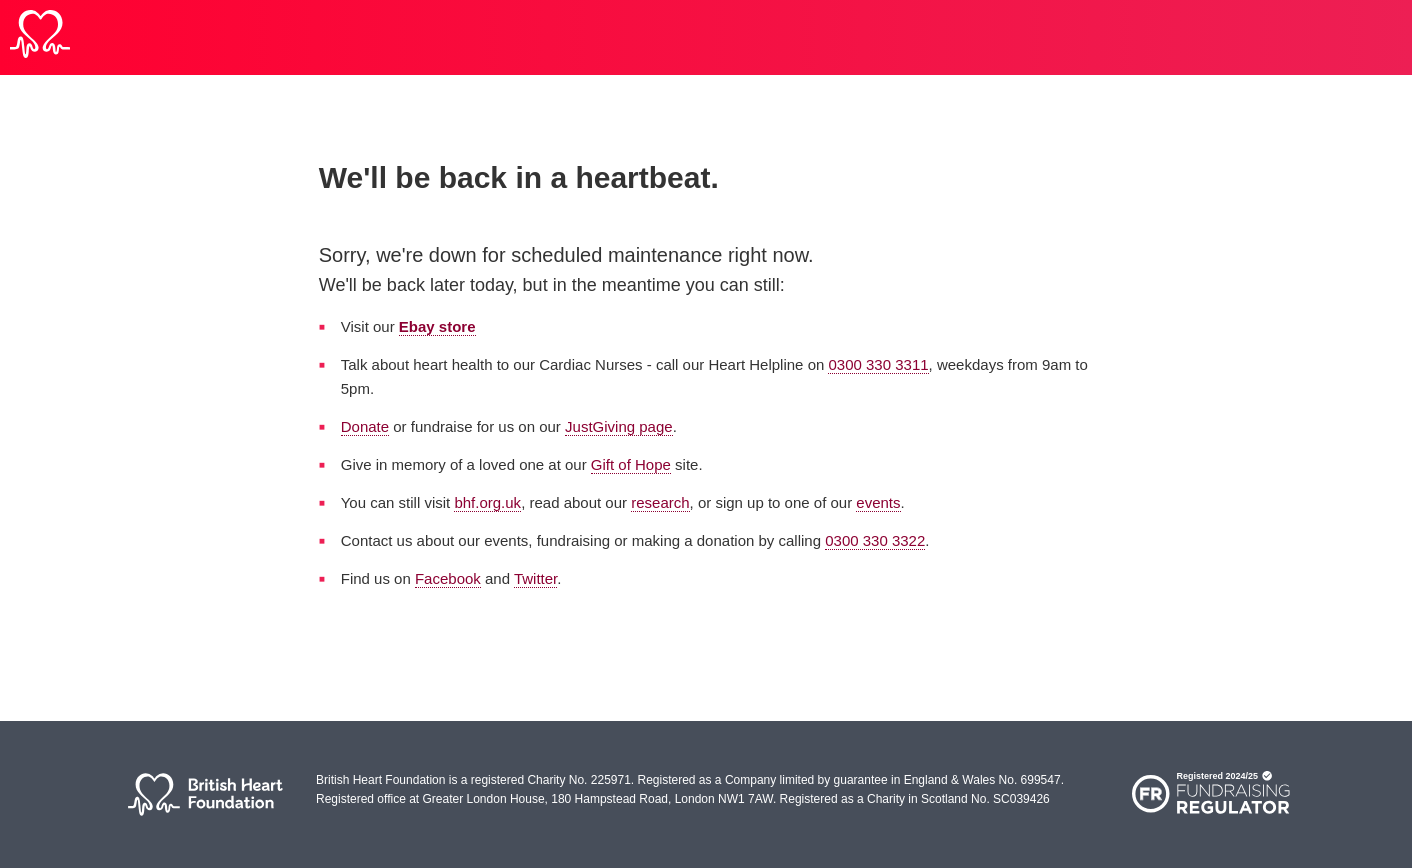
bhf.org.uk (487, 502)
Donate (365, 426)
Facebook (448, 578)
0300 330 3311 (878, 364)
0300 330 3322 (875, 540)
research (660, 502)
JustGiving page (619, 426)
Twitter (535, 578)
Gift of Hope (631, 464)
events (878, 502)
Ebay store (437, 326)
